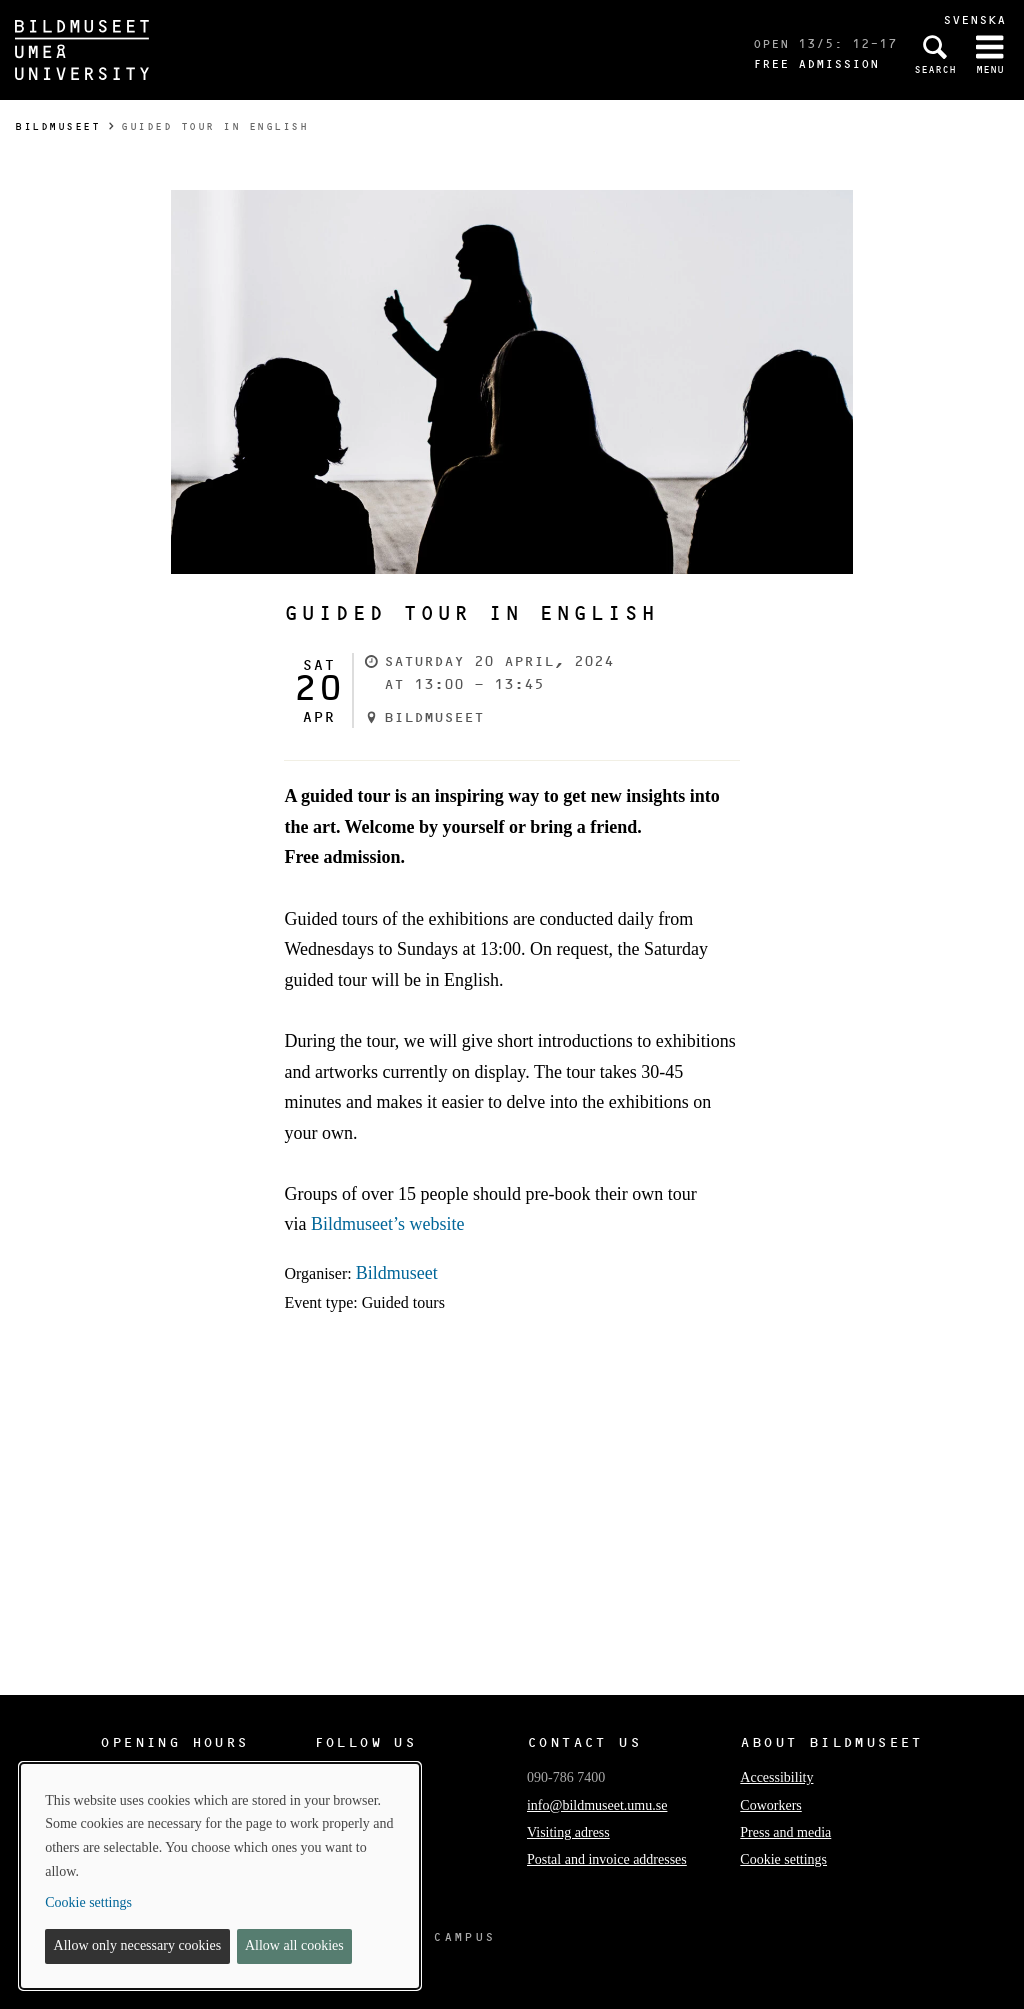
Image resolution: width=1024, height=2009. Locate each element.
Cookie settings (783, 1859)
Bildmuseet (57, 126)
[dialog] (220, 1876)
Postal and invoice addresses (607, 1859)
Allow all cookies (294, 1945)
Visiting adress (568, 1832)
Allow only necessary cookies (138, 1945)
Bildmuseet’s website (387, 1224)
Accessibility (776, 1777)
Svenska (974, 19)
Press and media (785, 1832)
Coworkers (770, 1805)
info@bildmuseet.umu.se (597, 1805)
